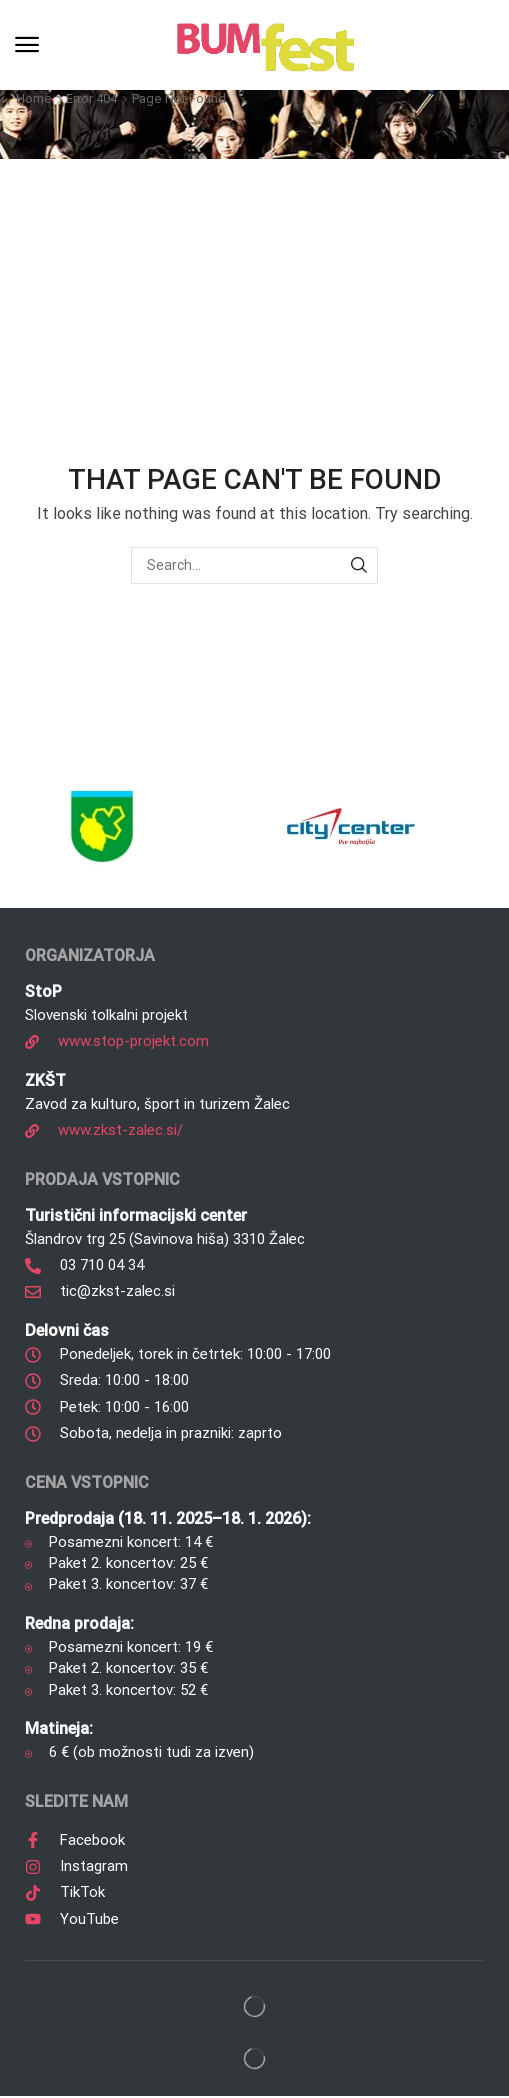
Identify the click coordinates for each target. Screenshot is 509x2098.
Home (34, 98)
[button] (27, 45)
